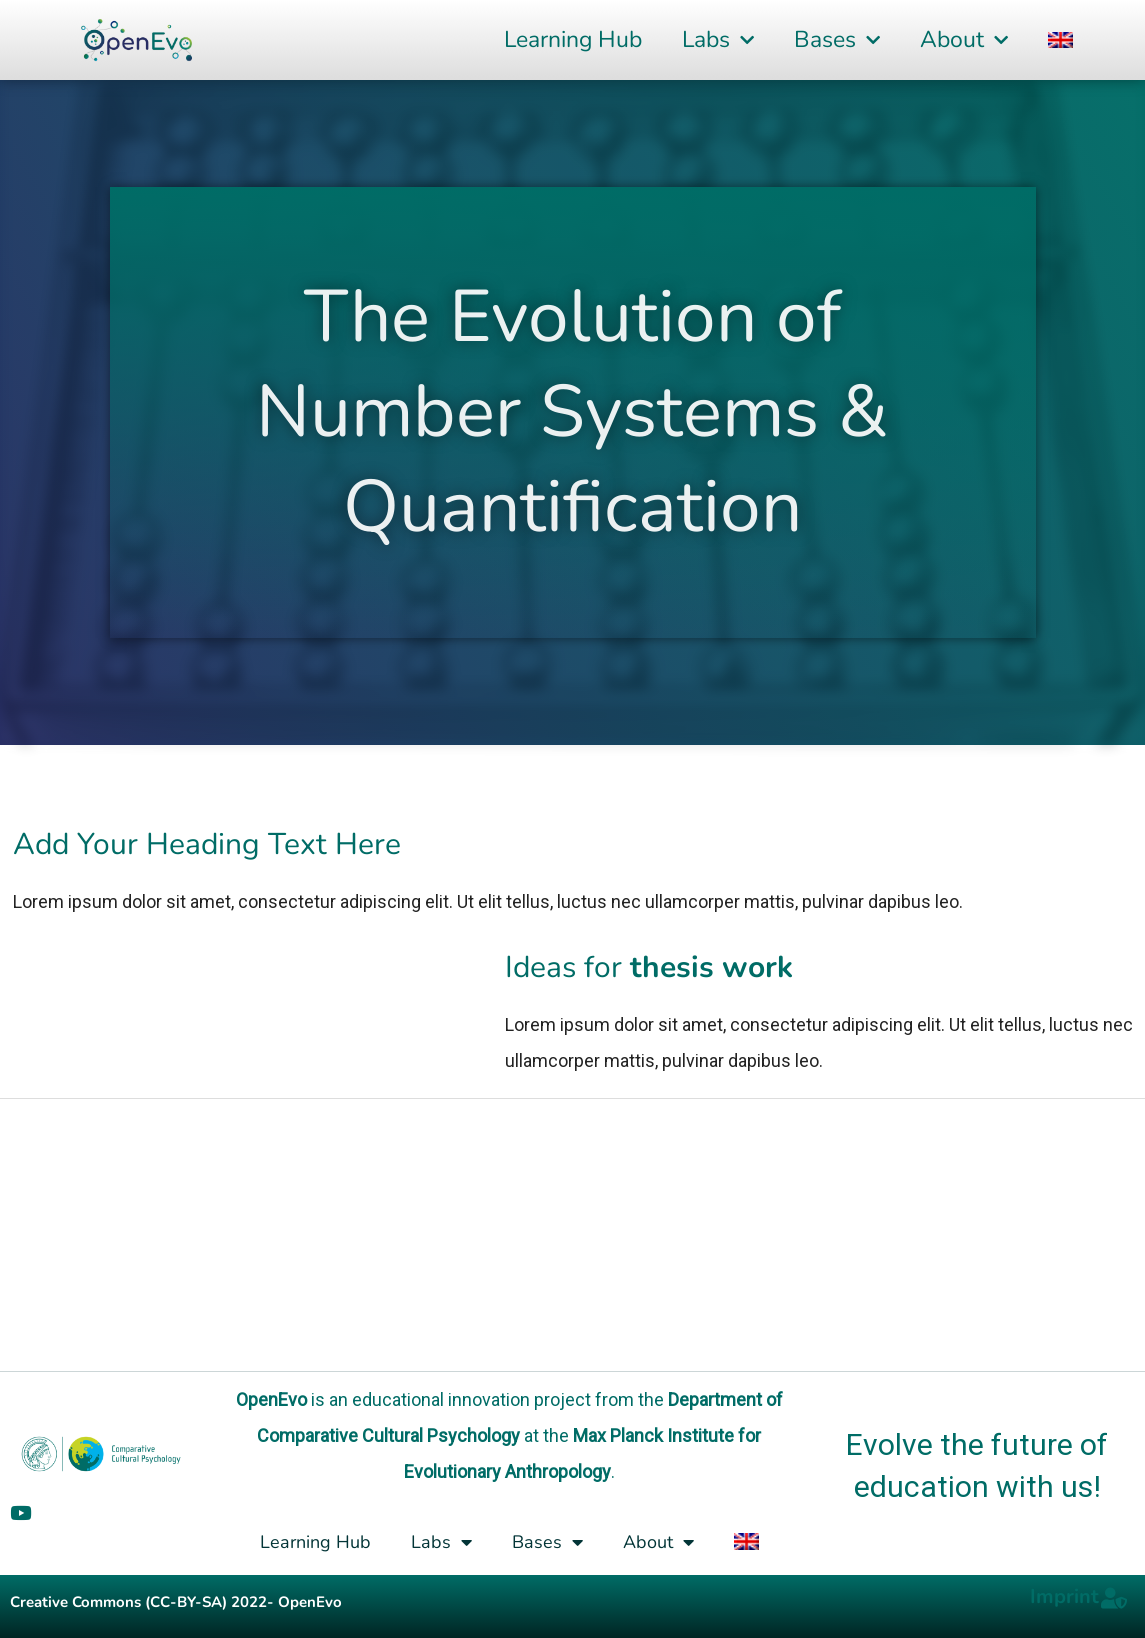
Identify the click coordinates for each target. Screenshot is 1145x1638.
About (964, 40)
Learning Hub (573, 39)
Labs (718, 40)
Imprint (1064, 1596)
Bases (837, 40)
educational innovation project (471, 1399)
